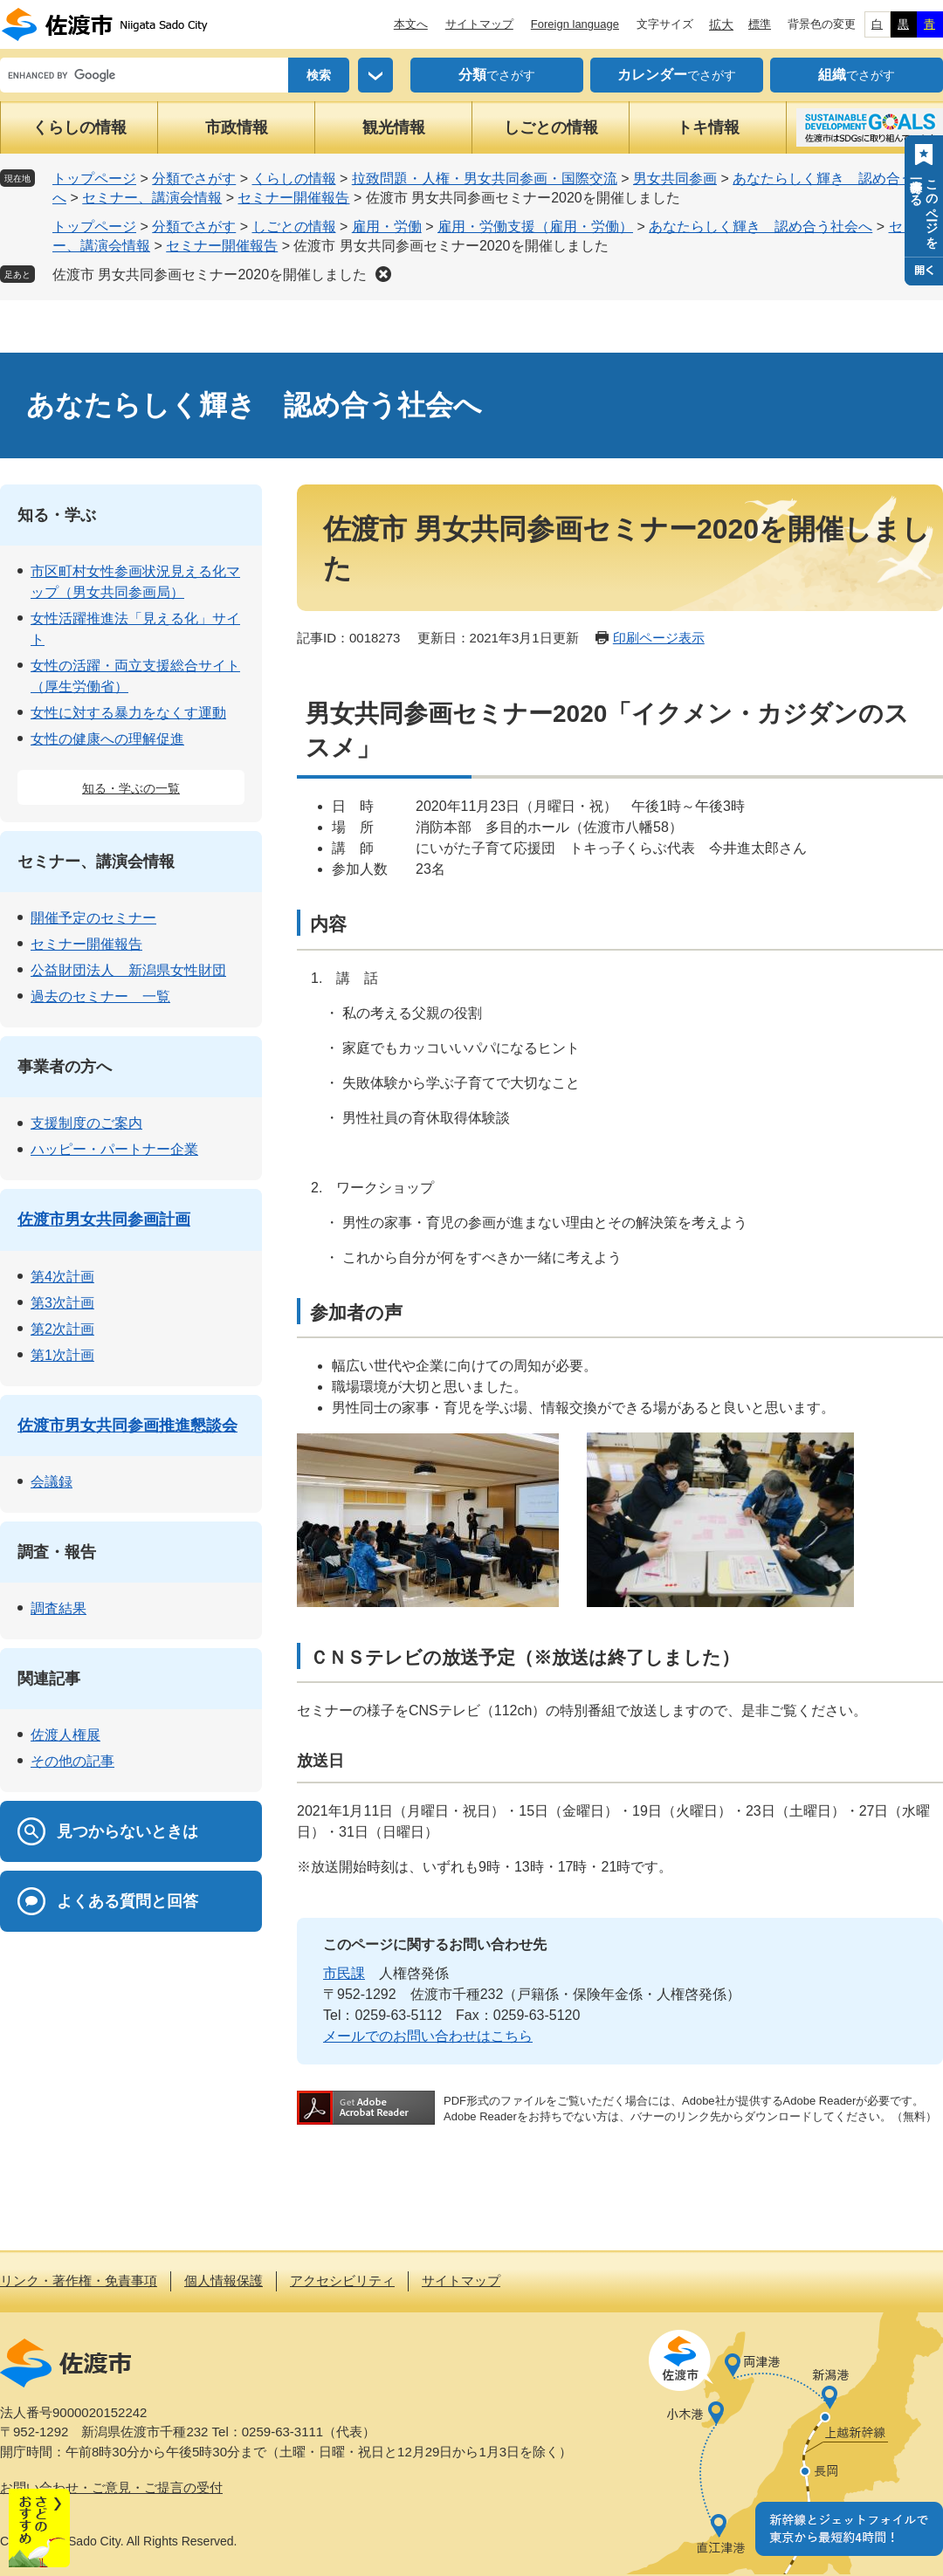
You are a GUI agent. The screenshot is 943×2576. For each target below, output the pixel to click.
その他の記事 (72, 1761)
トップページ (94, 178)
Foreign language (575, 24)
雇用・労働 (387, 226)
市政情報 (236, 127)
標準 (759, 24)
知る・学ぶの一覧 (131, 788)
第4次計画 (62, 1276)
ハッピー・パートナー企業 (114, 1149)
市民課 (344, 1973)
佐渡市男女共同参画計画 (103, 1219)
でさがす (496, 75)
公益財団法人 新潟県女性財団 (128, 970)
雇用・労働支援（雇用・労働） (535, 226)
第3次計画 (62, 1302)
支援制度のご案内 (86, 1123)
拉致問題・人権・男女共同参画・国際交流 (484, 178)
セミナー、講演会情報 (152, 197)
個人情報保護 (223, 2280)
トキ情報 (708, 127)
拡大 (721, 24)
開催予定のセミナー (93, 917)
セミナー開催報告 (293, 197)
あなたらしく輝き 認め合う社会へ (760, 226)
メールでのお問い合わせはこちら (428, 2036)
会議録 (51, 1481)
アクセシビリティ (342, 2280)
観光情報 (393, 127)
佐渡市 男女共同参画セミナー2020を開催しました (209, 274)
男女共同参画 (675, 178)
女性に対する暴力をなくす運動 (128, 712)
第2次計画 (62, 1329)
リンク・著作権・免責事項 (78, 2280)
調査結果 (58, 1608)
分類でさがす (194, 178)
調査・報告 (56, 1552)
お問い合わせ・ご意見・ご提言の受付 (111, 2487)
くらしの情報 (79, 127)
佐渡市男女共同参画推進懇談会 (127, 1425)
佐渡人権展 (65, 1735)
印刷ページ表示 (659, 637)
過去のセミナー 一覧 (100, 996)
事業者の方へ (64, 1066)
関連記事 (48, 1678)
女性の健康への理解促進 (107, 739)
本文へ (411, 24)
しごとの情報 (551, 127)
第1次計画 (62, 1355)
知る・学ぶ (56, 515)
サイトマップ (479, 24)
